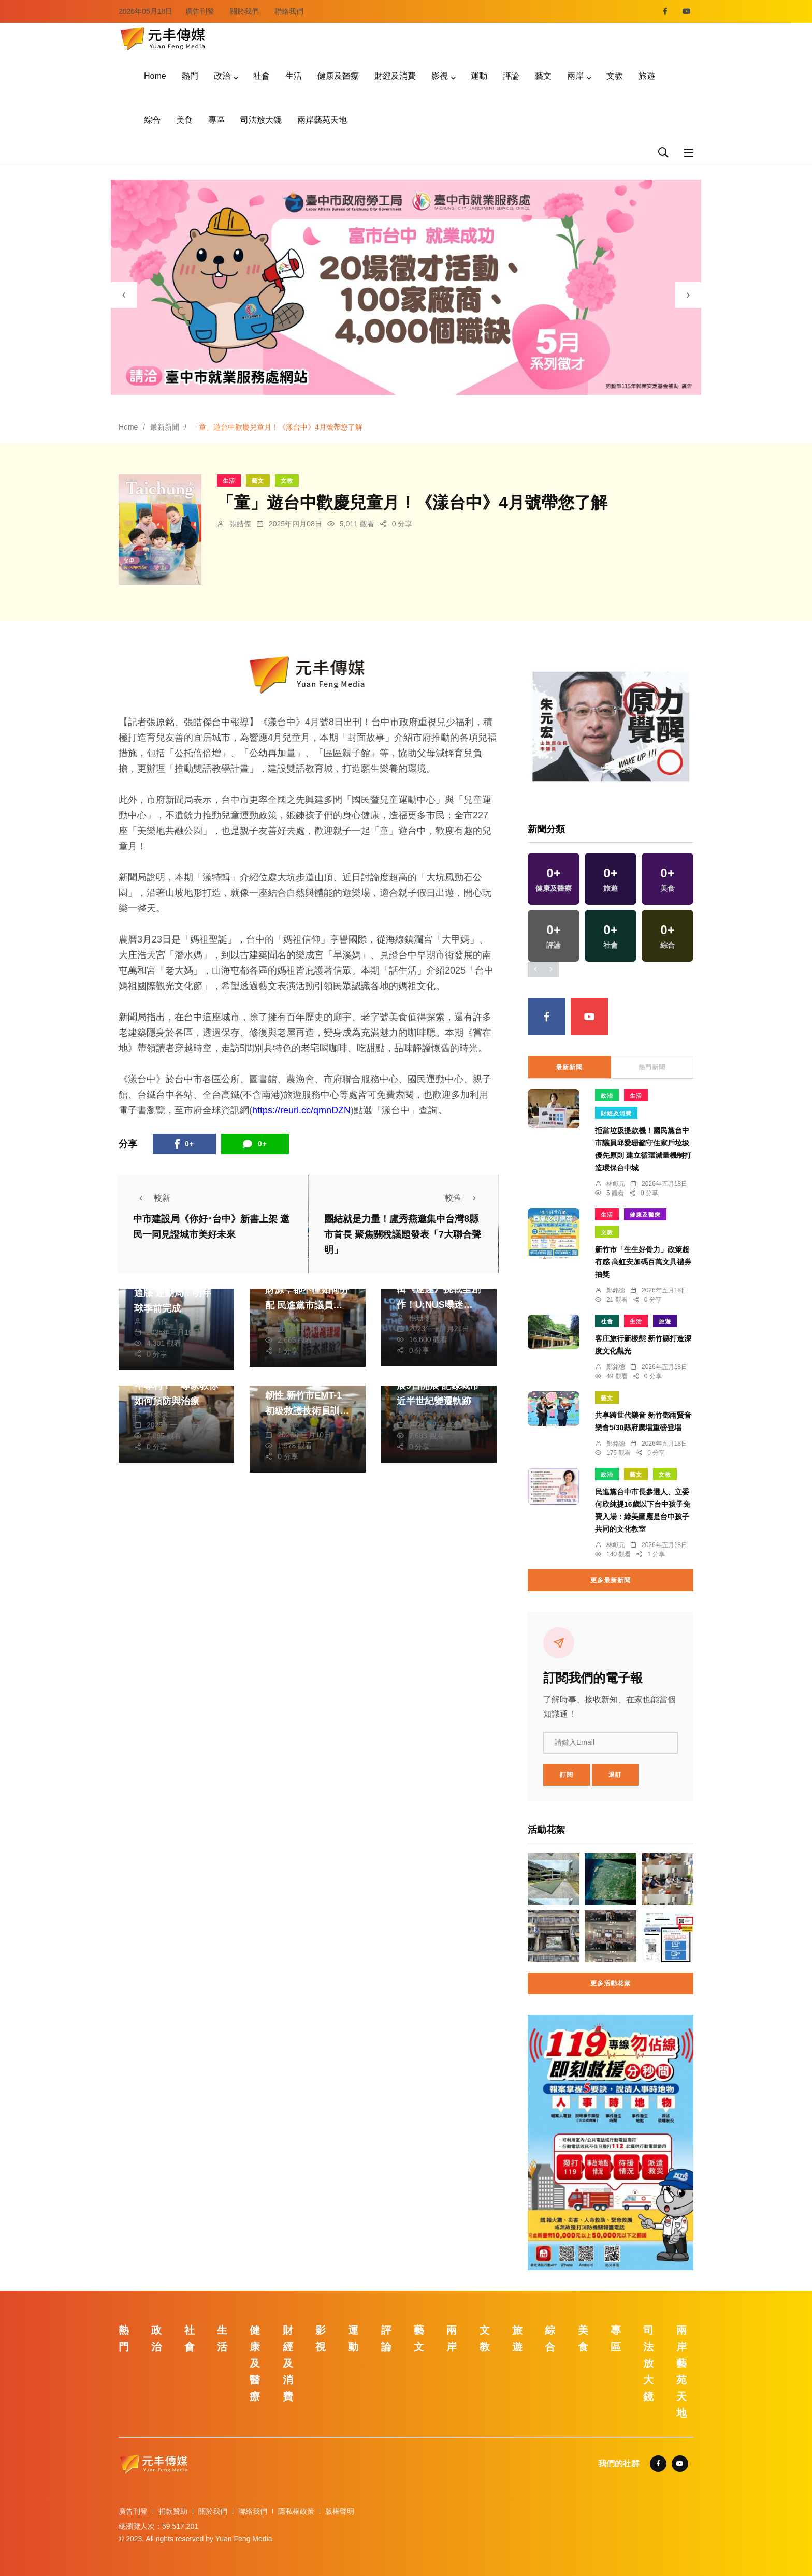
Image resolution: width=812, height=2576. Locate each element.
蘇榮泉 (157, 1414)
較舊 (463, 1198)
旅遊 (647, 75)
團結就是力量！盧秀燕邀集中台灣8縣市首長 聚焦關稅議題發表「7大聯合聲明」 (402, 1234)
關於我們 (244, 11)
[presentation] (124, 295)
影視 (439, 75)
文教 (614, 75)
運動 (479, 75)
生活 (293, 75)
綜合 (152, 119)
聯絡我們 (288, 11)
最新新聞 (164, 427)
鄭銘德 (288, 1424)
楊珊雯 (420, 1318)
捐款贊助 (172, 2511)
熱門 (190, 75)
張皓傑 (240, 524)
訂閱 (566, 1774)
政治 (222, 75)
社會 (261, 75)
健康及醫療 (338, 75)
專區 (216, 119)
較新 (151, 1198)
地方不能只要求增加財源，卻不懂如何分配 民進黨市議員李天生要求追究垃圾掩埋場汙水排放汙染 (307, 1305)
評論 (511, 75)
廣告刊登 (199, 11)
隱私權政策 (296, 2511)
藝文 (543, 75)
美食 (184, 119)
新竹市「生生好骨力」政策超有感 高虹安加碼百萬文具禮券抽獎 (643, 1261)
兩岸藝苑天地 (322, 119)
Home (155, 75)
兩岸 (575, 75)
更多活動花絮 (610, 1983)
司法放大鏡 (261, 119)
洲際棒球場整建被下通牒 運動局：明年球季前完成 (176, 1293)
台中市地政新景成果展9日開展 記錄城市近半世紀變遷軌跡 (439, 1385)
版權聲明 (339, 2511)
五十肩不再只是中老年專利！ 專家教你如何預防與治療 (176, 1385)
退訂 (615, 1774)
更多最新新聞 (610, 1580)
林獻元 (420, 1414)
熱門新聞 (652, 1067)
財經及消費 (395, 75)
